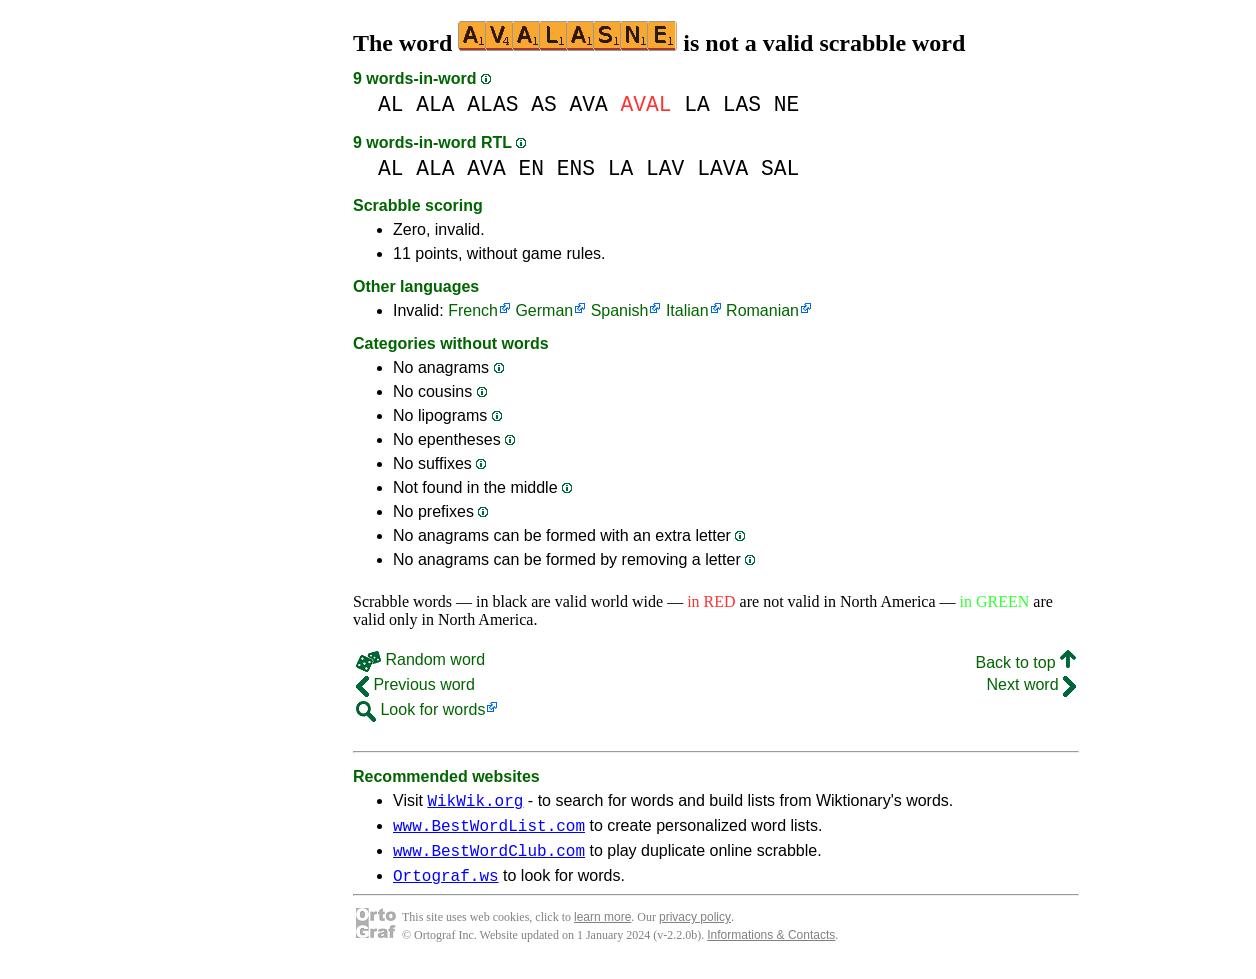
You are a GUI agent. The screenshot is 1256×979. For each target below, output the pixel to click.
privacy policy (695, 929)
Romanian (762, 310)
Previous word (415, 684)
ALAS (492, 104)
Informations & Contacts (771, 947)
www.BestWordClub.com (489, 859)
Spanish (620, 310)
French (473, 310)
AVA (588, 104)
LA (697, 104)
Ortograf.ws (446, 887)
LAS (742, 104)
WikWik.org (475, 803)
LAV (665, 168)
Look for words (420, 709)
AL (391, 104)
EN (531, 168)
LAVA (722, 168)
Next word (1031, 684)
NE (787, 104)
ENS (576, 168)
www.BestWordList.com (489, 831)
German (544, 310)
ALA (435, 104)
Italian (687, 310)
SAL (780, 168)
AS (544, 104)
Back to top (1026, 662)
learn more (602, 929)
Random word (420, 659)
